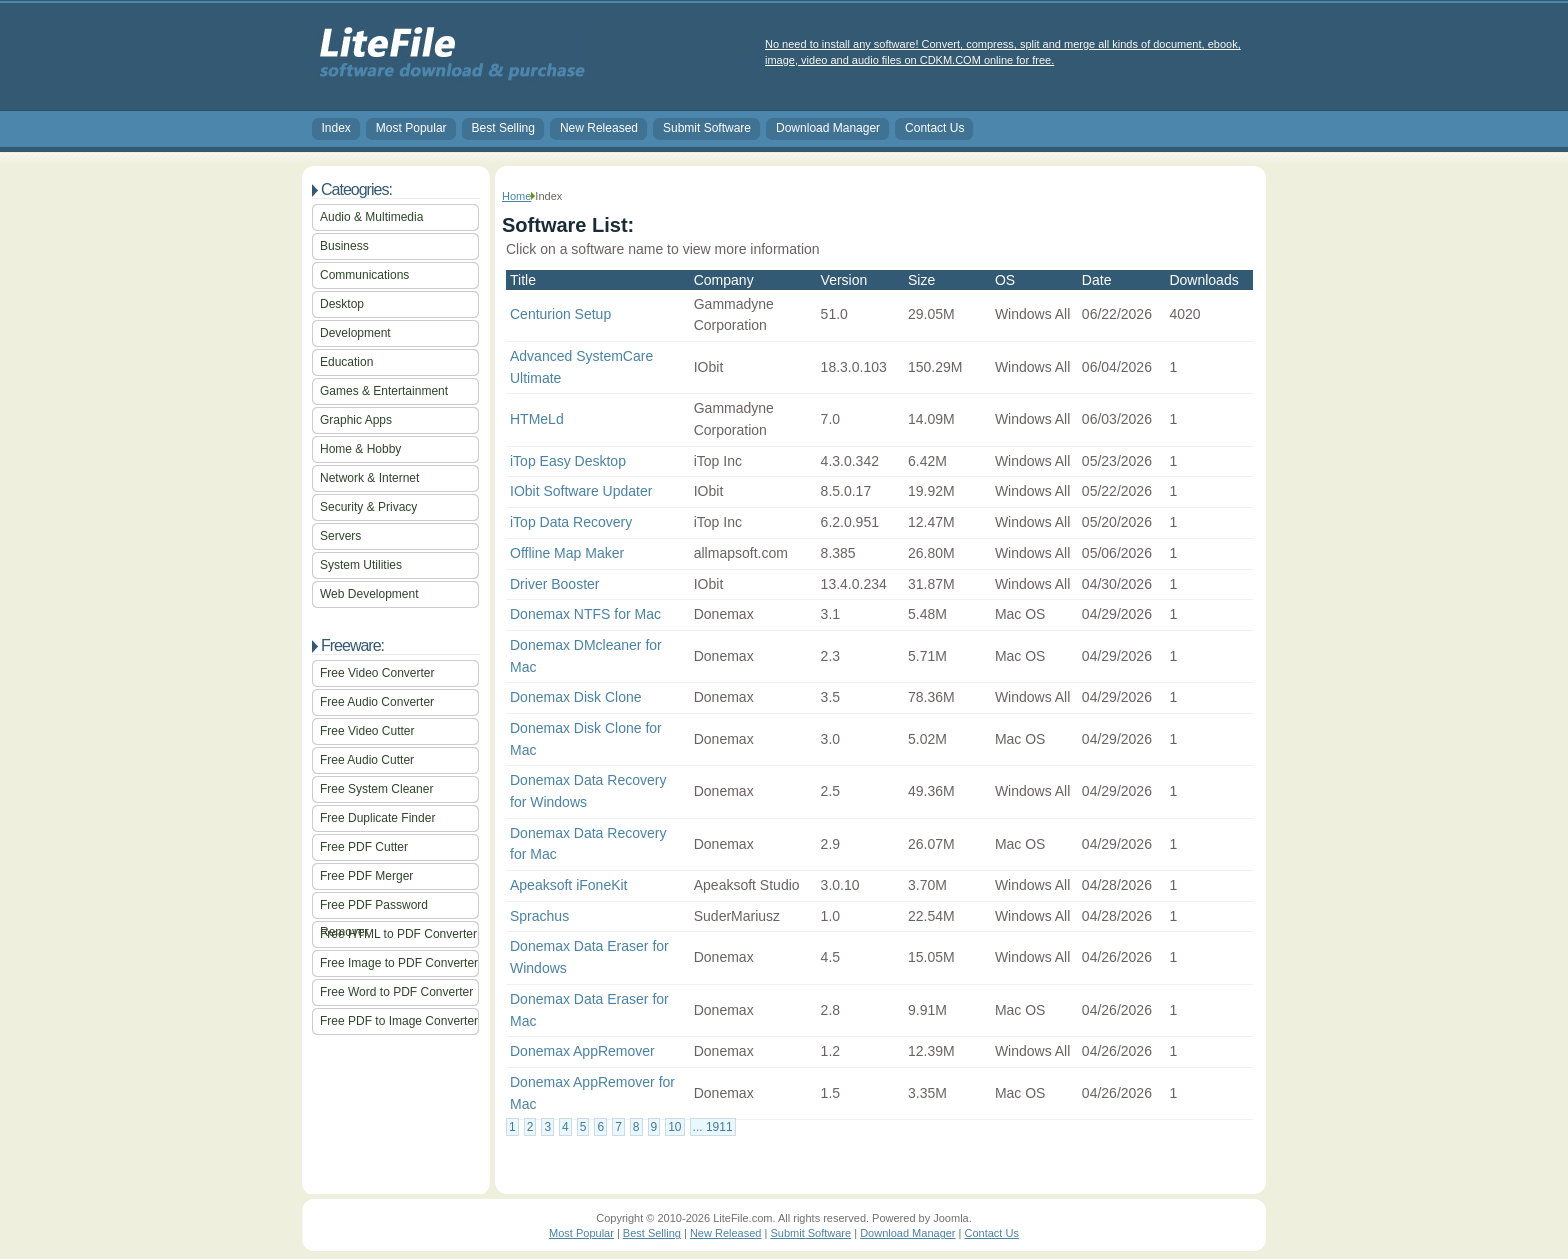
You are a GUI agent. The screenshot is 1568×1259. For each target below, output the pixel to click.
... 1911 (713, 1127)
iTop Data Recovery (571, 522)
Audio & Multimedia (371, 217)
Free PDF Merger (366, 876)
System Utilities (361, 565)
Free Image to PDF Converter (399, 963)
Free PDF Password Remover (374, 908)
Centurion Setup (560, 314)
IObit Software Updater (581, 491)
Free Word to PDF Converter (396, 992)
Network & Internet (369, 478)
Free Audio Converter (377, 702)
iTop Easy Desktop (568, 461)
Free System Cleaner (376, 789)
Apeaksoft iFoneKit (569, 885)
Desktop (342, 304)
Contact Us (934, 128)
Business (344, 246)
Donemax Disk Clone (576, 697)
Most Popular (411, 128)
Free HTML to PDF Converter (398, 934)
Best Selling (503, 128)
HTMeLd (537, 419)
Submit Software (707, 128)
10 (674, 1127)
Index (336, 128)
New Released (599, 128)
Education (346, 362)
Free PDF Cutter (364, 847)
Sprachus (539, 916)
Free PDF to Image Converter (399, 1021)
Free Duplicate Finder (377, 818)
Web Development (369, 594)
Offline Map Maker (567, 553)
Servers (340, 536)
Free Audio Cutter (367, 760)
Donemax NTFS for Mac (585, 614)
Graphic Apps (356, 420)
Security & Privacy (368, 507)
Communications (364, 275)
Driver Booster (554, 584)
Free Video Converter (377, 673)
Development (355, 333)
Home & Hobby (360, 449)
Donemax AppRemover (582, 1051)
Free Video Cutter (367, 731)
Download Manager (828, 128)
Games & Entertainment (384, 391)
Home (516, 196)
